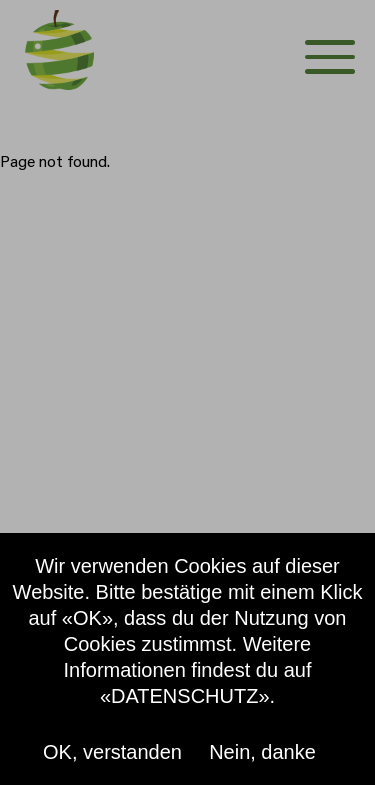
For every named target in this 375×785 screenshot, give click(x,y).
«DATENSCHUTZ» (185, 696)
